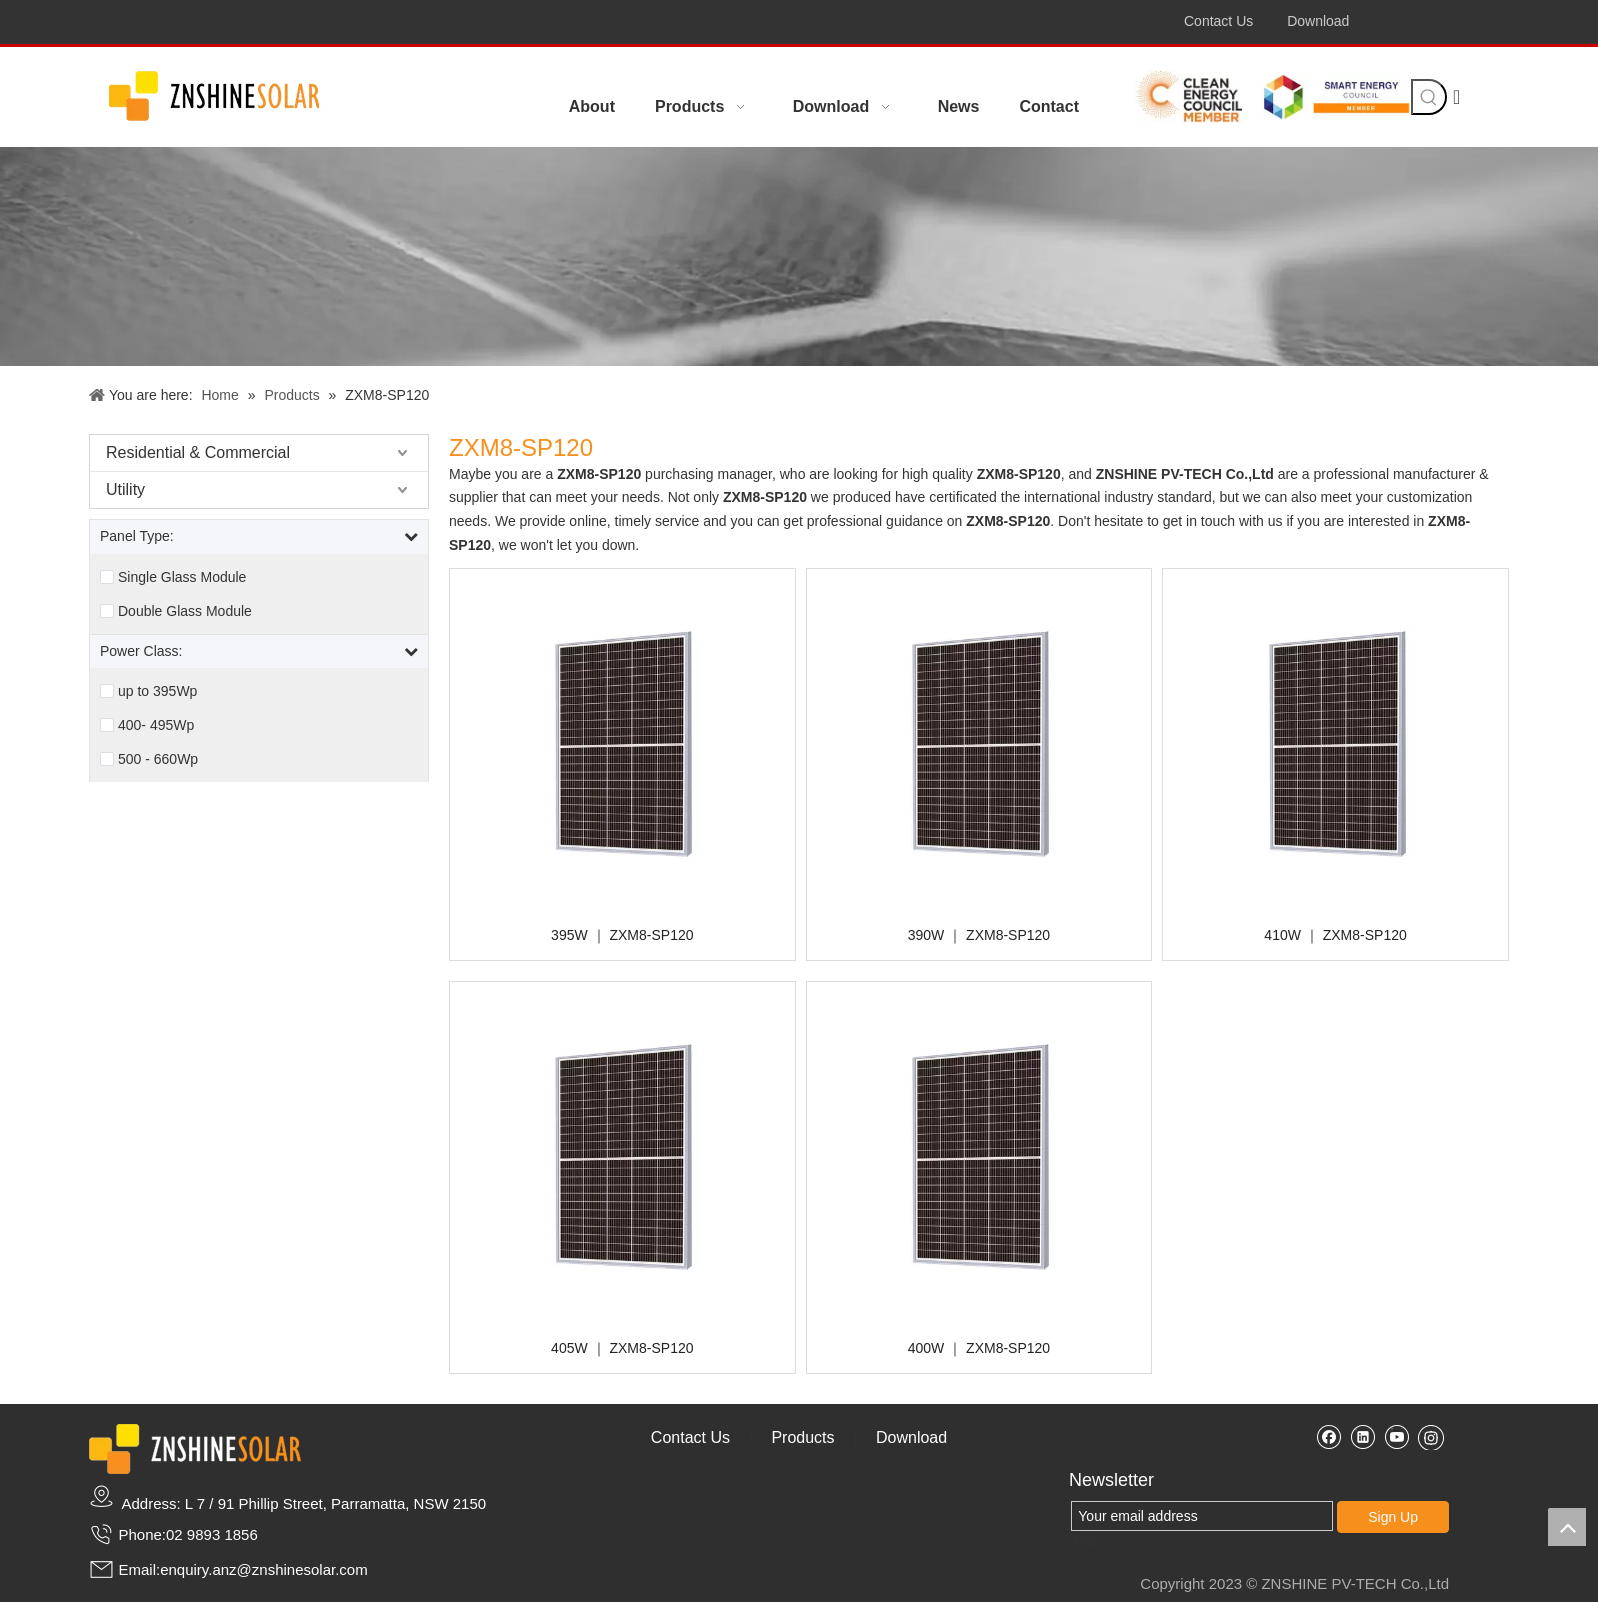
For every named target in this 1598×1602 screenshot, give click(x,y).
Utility (125, 489)
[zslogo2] (195, 1449)
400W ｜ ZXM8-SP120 (979, 1348)
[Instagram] (1431, 1437)
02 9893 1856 (212, 1534)
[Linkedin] (1362, 1436)
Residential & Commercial (198, 452)
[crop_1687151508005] (214, 97)
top (1567, 1527)
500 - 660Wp (158, 759)
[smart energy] (1336, 96)
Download (1318, 21)
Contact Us (1218, 21)
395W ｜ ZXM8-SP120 (622, 935)
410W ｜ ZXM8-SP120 (1335, 935)
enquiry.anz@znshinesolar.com (264, 1569)
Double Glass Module (185, 611)
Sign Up (1393, 1517)
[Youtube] (1396, 1436)
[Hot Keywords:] (1429, 97)
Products (802, 1437)
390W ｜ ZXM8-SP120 (979, 935)
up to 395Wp (157, 691)
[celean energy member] (1195, 96)
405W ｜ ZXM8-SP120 (622, 1348)
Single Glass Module (182, 577)
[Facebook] (1328, 1436)
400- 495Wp (156, 725)
